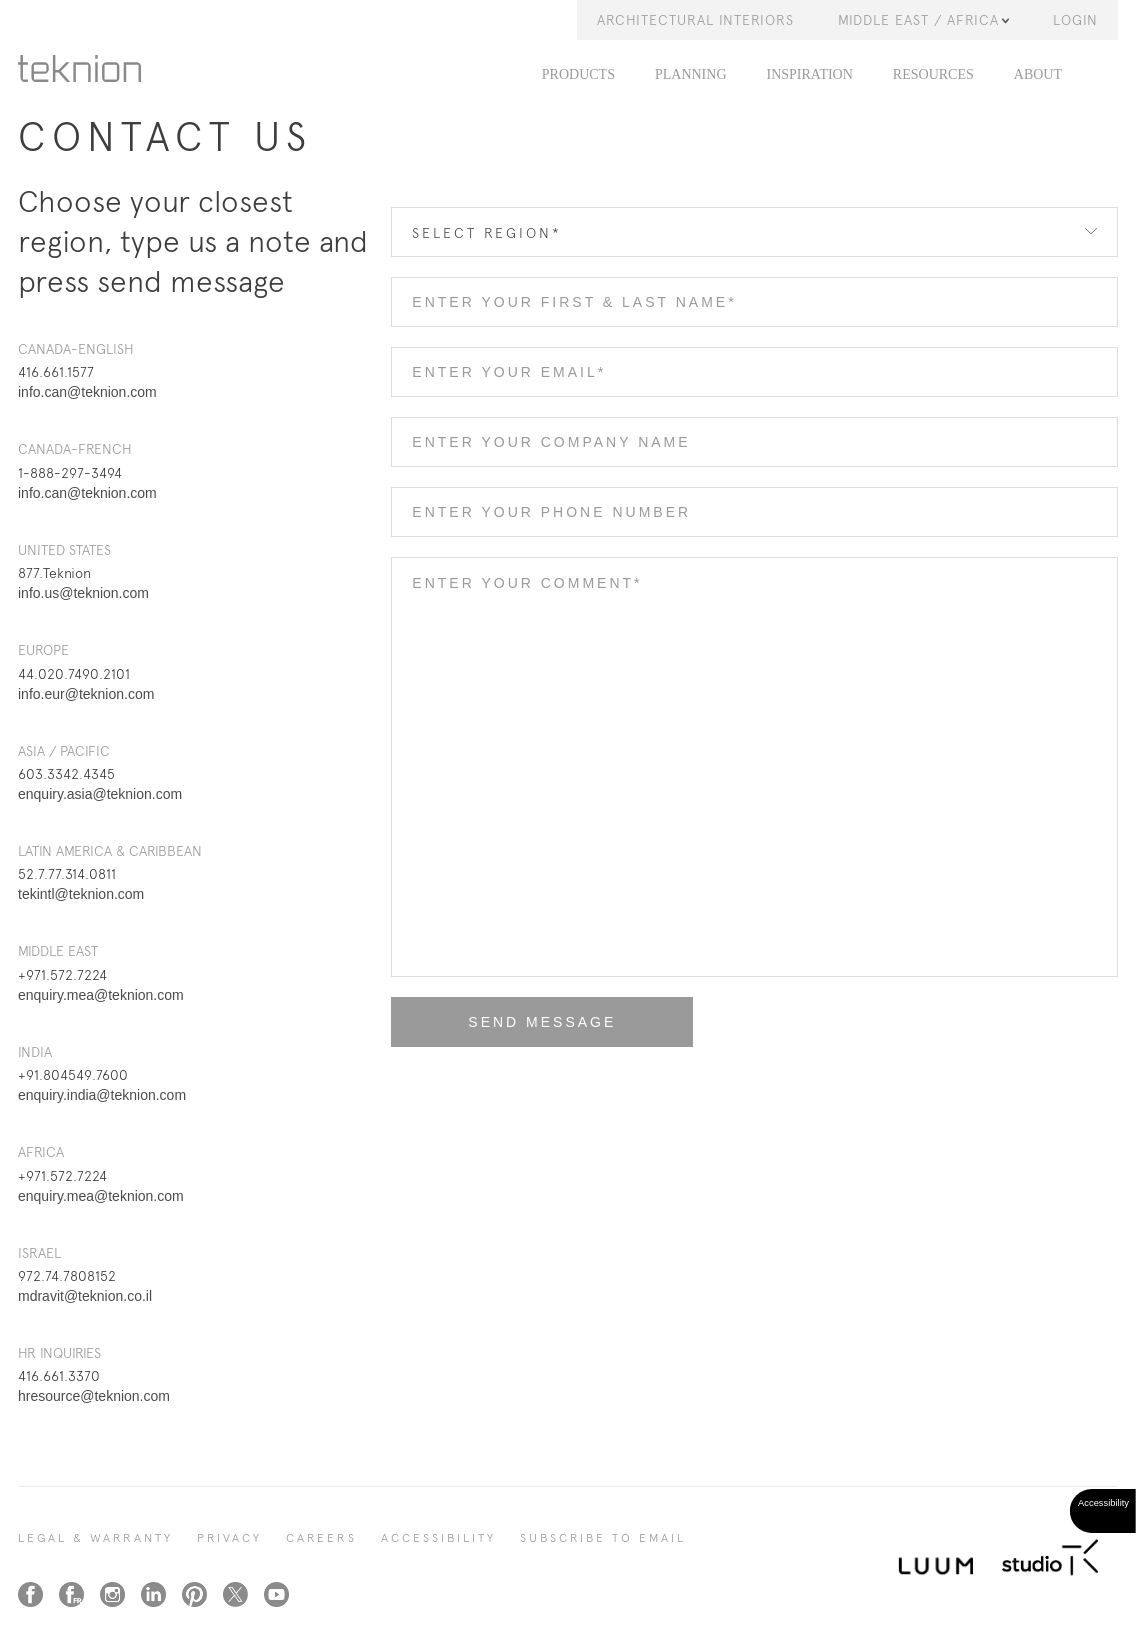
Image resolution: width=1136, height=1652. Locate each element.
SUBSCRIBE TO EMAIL (603, 1538)
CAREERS (321, 1538)
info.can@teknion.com (87, 392)
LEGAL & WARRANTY (95, 1538)
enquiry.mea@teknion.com (101, 995)
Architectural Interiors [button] (695, 20)
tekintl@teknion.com (81, 894)
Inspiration (810, 74)
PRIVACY (229, 1538)
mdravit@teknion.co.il (85, 1296)
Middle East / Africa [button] (923, 20)
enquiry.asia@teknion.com (100, 794)
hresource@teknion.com (94, 1396)
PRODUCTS (578, 74)
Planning (691, 74)
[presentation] (543, 1106)
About (1038, 74)
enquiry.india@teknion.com (102, 1095)
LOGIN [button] (1075, 20)
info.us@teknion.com (83, 593)
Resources (933, 74)
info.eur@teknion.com (86, 694)
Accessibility (438, 1538)
